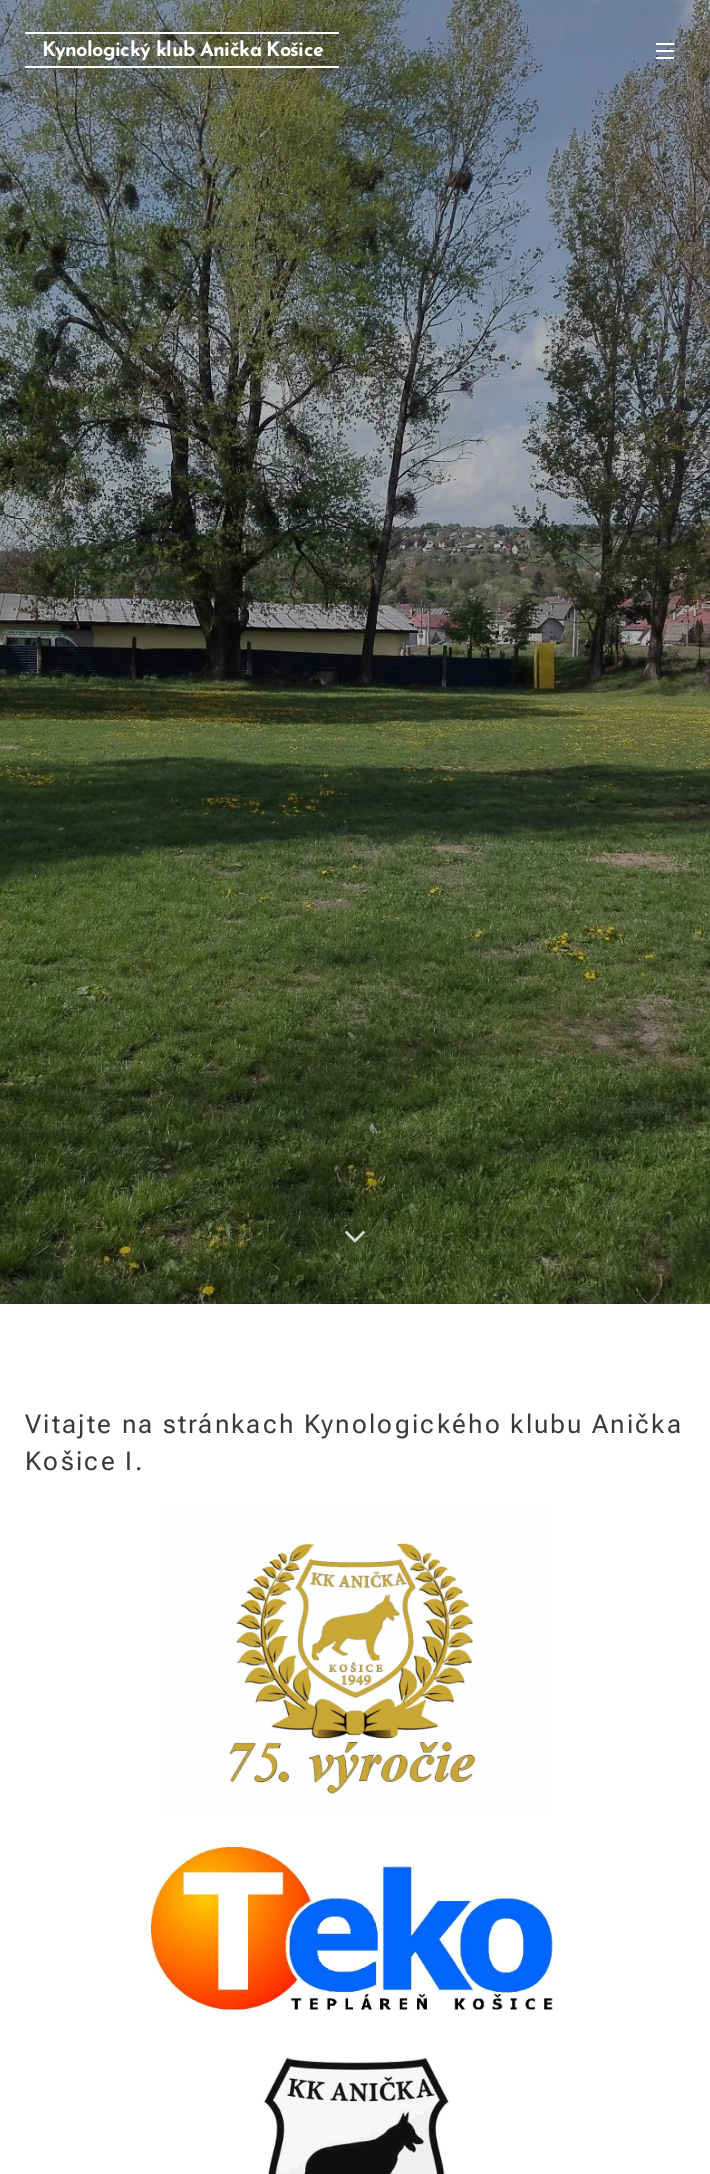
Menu (665, 51)
